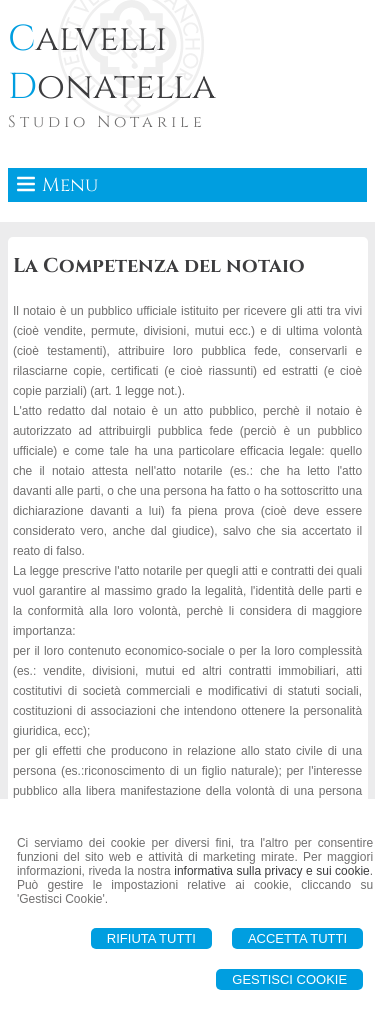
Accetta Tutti (297, 938)
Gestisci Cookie (289, 979)
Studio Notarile (107, 122)
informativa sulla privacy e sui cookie (272, 871)
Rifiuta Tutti (151, 938)
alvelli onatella (112, 63)
